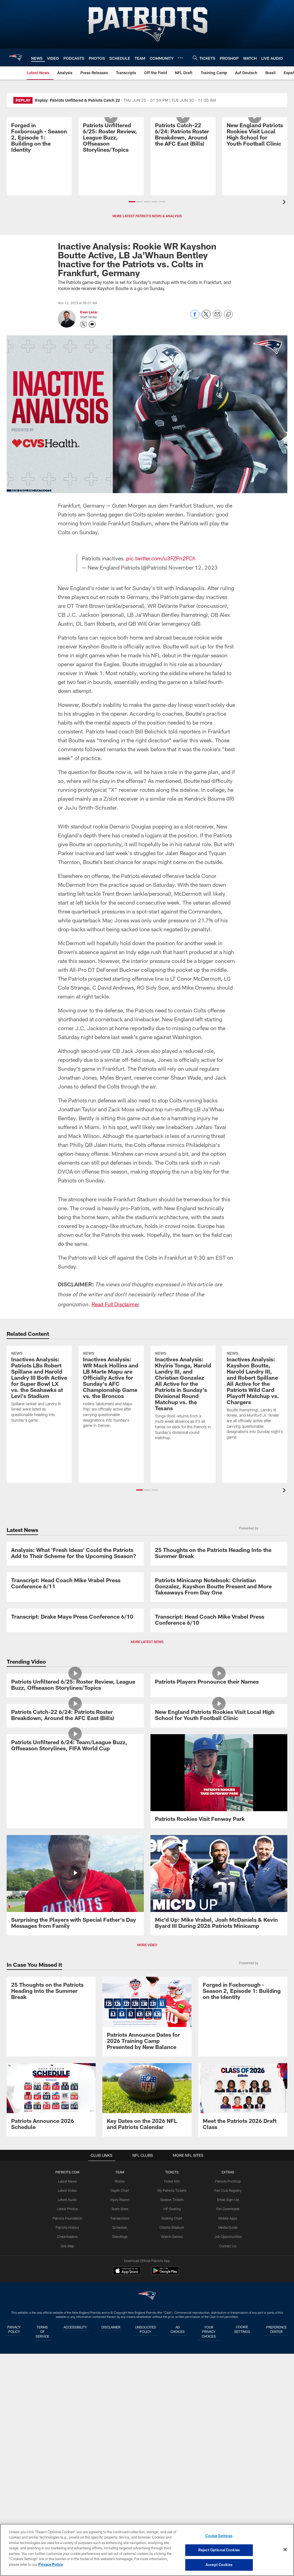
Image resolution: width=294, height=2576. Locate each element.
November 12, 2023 (193, 567)
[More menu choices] (180, 58)
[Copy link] (228, 314)
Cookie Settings (219, 2536)
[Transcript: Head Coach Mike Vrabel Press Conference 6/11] (75, 1698)
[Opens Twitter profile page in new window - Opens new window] (83, 324)
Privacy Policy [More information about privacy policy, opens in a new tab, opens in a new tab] (50, 2564)
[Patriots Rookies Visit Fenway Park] (219, 2164)
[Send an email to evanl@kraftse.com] (92, 324)
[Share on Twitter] (206, 317)
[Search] (195, 57)
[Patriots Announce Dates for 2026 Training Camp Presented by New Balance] (146, 2405)
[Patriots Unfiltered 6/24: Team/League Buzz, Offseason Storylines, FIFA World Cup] (75, 2167)
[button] (132, 202)
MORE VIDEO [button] (147, 2334)
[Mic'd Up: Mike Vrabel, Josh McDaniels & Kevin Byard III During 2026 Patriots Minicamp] (219, 2274)
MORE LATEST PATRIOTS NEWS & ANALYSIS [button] (147, 216)
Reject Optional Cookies (219, 2550)
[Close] (285, 2549)
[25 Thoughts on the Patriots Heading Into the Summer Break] (219, 1592)
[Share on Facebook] (195, 317)
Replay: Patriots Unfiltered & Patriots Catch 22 (77, 100)
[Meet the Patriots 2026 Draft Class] (242, 2488)
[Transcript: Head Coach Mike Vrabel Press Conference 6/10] (219, 1811)
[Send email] (217, 317)
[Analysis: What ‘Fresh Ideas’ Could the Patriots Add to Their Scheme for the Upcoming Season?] (75, 1592)
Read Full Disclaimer (116, 1304)
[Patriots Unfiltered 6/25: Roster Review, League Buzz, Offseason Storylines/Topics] (111, 156)
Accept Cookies (219, 2564)
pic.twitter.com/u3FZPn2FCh (161, 558)
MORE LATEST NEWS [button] (147, 1871)
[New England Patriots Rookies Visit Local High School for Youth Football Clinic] (254, 153)
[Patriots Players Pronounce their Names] (219, 1950)
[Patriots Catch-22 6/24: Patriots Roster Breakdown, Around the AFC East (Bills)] (183, 153)
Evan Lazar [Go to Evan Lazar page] (89, 312)
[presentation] (285, 203)
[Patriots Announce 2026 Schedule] (51, 2488)
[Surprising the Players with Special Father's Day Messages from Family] (75, 2274)
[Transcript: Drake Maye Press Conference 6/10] (75, 1808)
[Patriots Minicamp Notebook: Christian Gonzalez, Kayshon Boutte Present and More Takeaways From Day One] (219, 1701)
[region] (147, 2550)
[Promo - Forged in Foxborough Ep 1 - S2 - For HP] (39, 156)
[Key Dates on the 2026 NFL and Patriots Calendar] (146, 2488)
